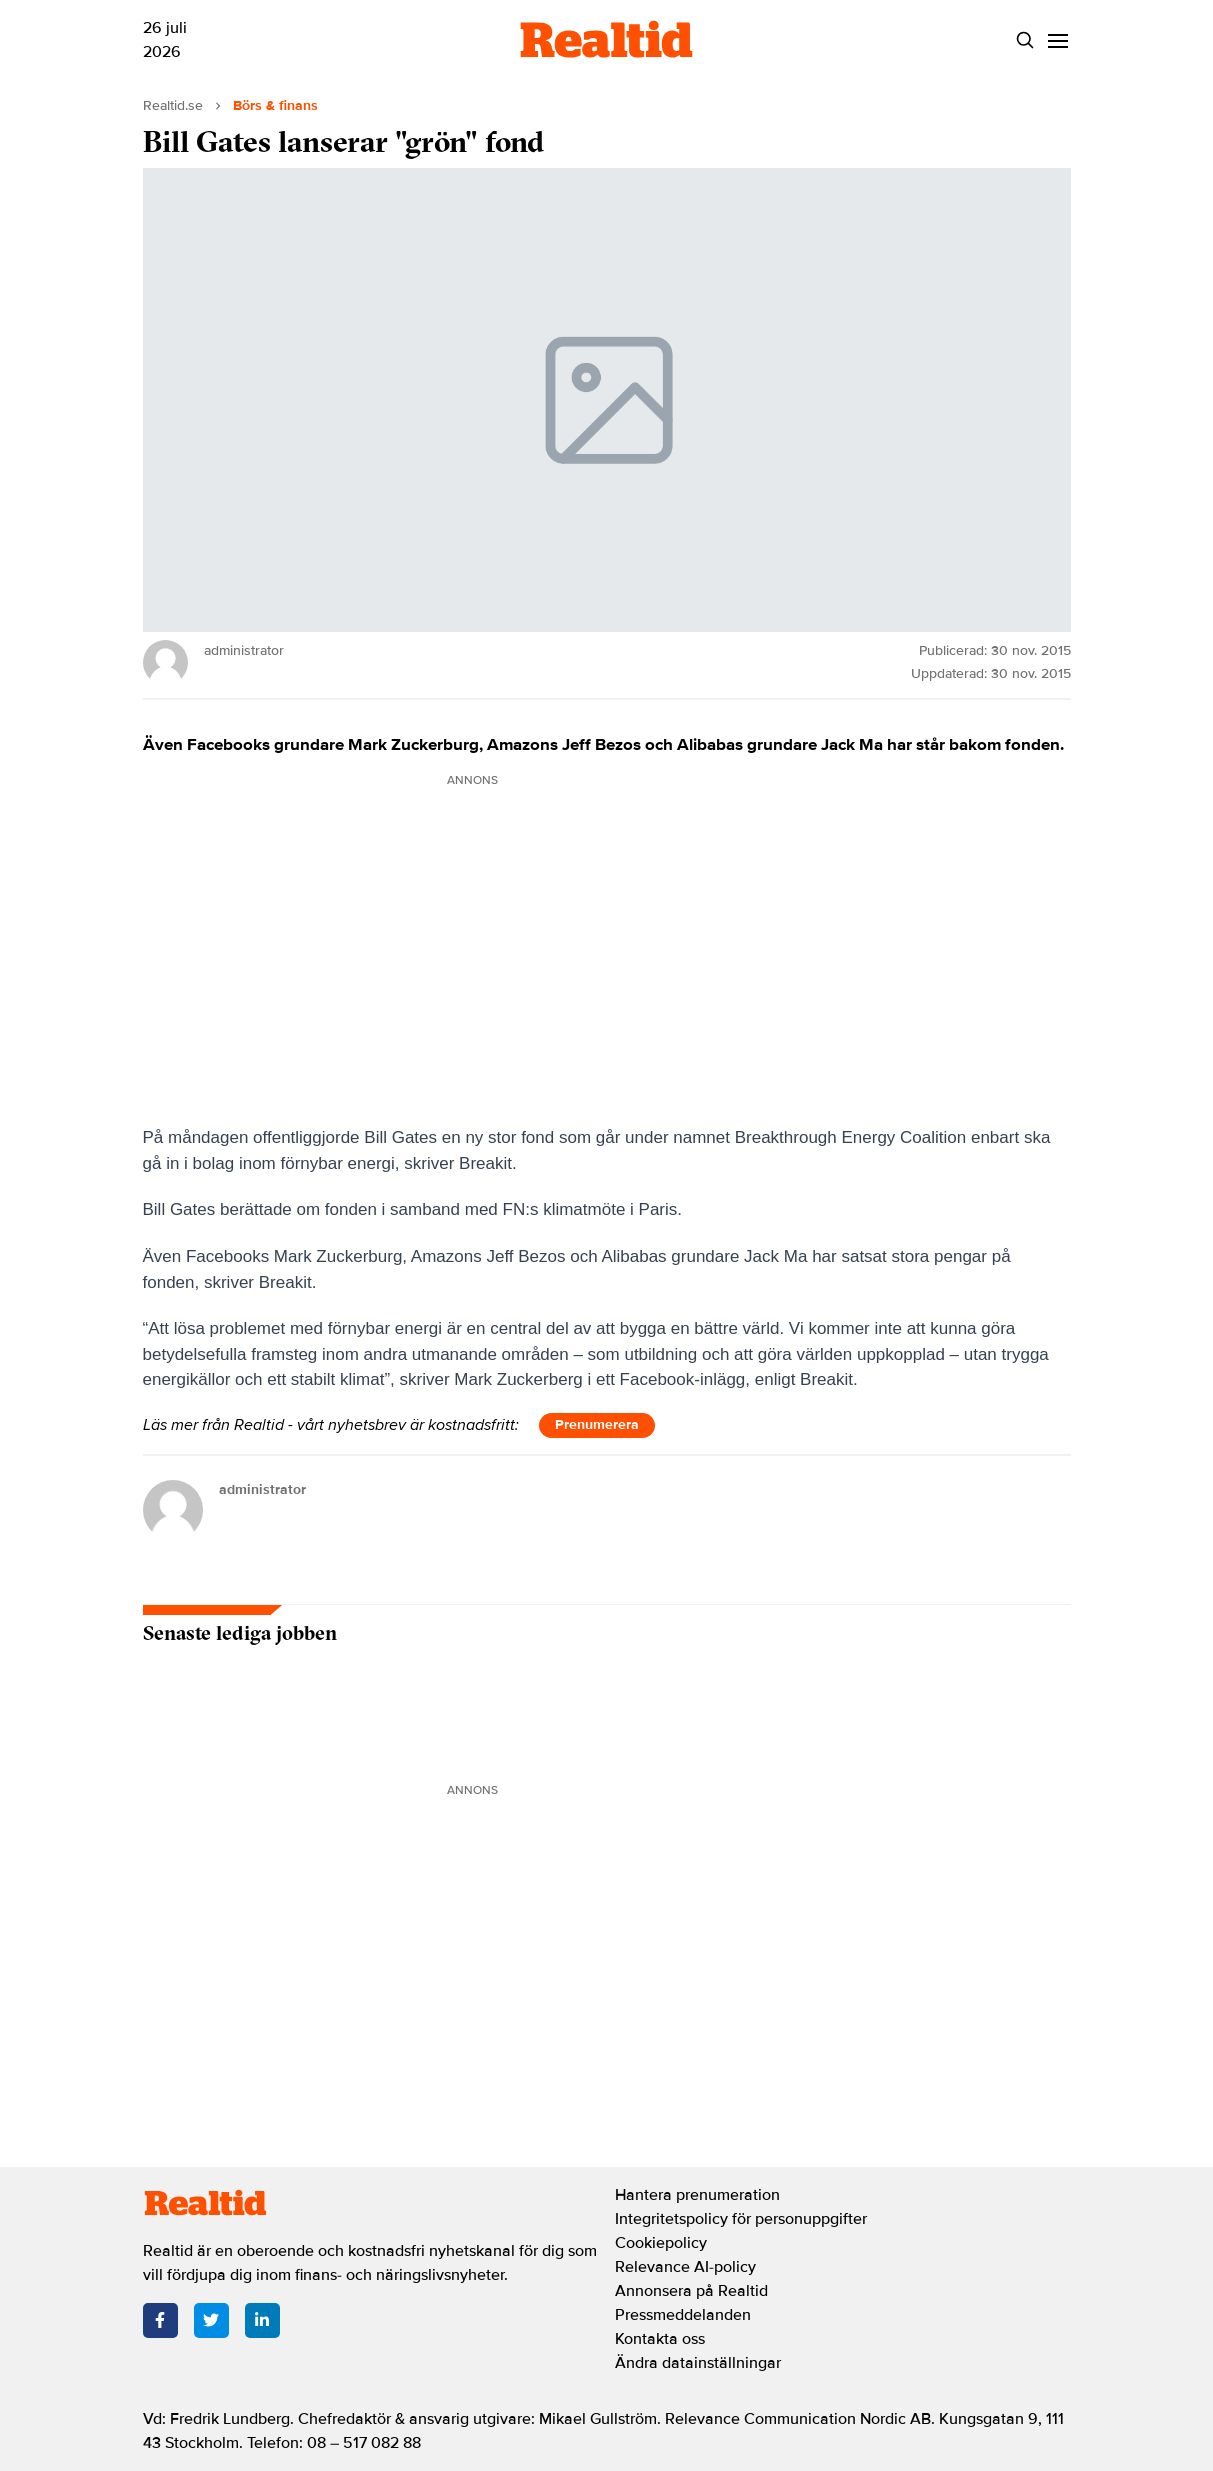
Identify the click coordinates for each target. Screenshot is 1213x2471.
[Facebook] (160, 2320)
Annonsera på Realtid (691, 2291)
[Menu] (1058, 40)
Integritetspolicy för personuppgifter (741, 2219)
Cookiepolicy (661, 2243)
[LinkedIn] (262, 2320)
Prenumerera (597, 1424)
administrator (262, 1489)
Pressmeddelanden (683, 2315)
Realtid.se (173, 105)
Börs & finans (275, 105)
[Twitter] (211, 2320)
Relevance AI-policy (685, 2267)
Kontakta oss (660, 2339)
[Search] (1025, 40)
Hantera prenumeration (697, 2195)
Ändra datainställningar (698, 2363)
